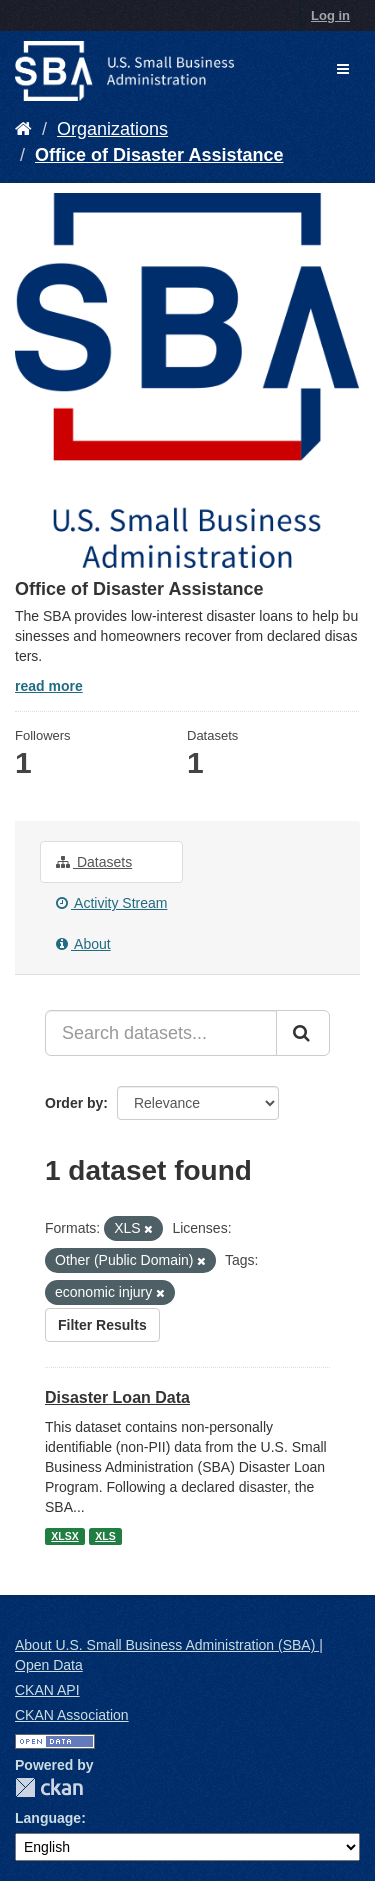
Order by (74, 1103)
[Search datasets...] (161, 1033)
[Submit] (303, 1033)
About (83, 944)
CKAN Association (72, 1715)
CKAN (49, 1787)
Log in (330, 15)
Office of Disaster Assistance (159, 155)
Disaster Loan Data (117, 1397)
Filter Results (102, 1325)
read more (49, 686)
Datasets (94, 862)
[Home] (23, 129)
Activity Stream (111, 903)
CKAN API (47, 1690)
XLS (105, 1536)
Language (48, 1818)
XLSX (64, 1536)
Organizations (112, 129)
